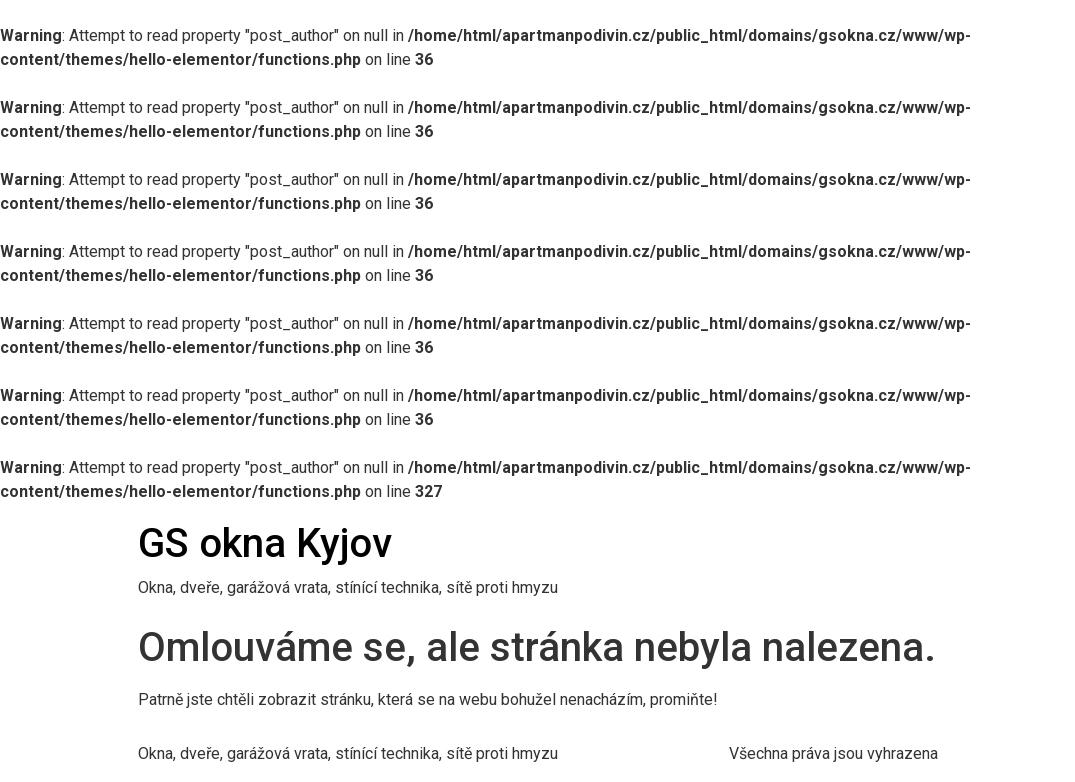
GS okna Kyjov (265, 543)
